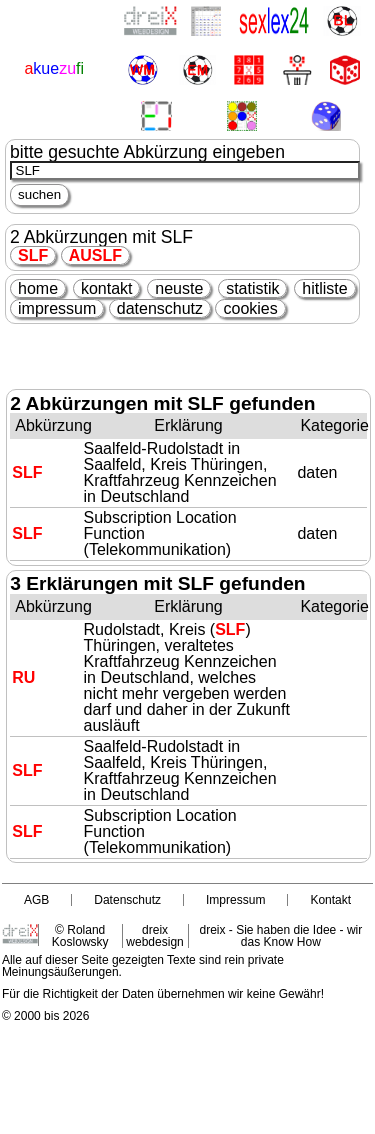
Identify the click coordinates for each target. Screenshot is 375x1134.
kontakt (107, 288)
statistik (252, 288)
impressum (57, 308)
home (38, 288)
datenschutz (160, 308)
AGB (36, 900)
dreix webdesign (154, 936)
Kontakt (330, 900)
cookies (250, 308)
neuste (179, 288)
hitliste (324, 288)
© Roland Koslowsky (80, 936)
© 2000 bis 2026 (46, 1016)
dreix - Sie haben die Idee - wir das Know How (280, 936)
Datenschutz (127, 900)
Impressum (235, 900)
